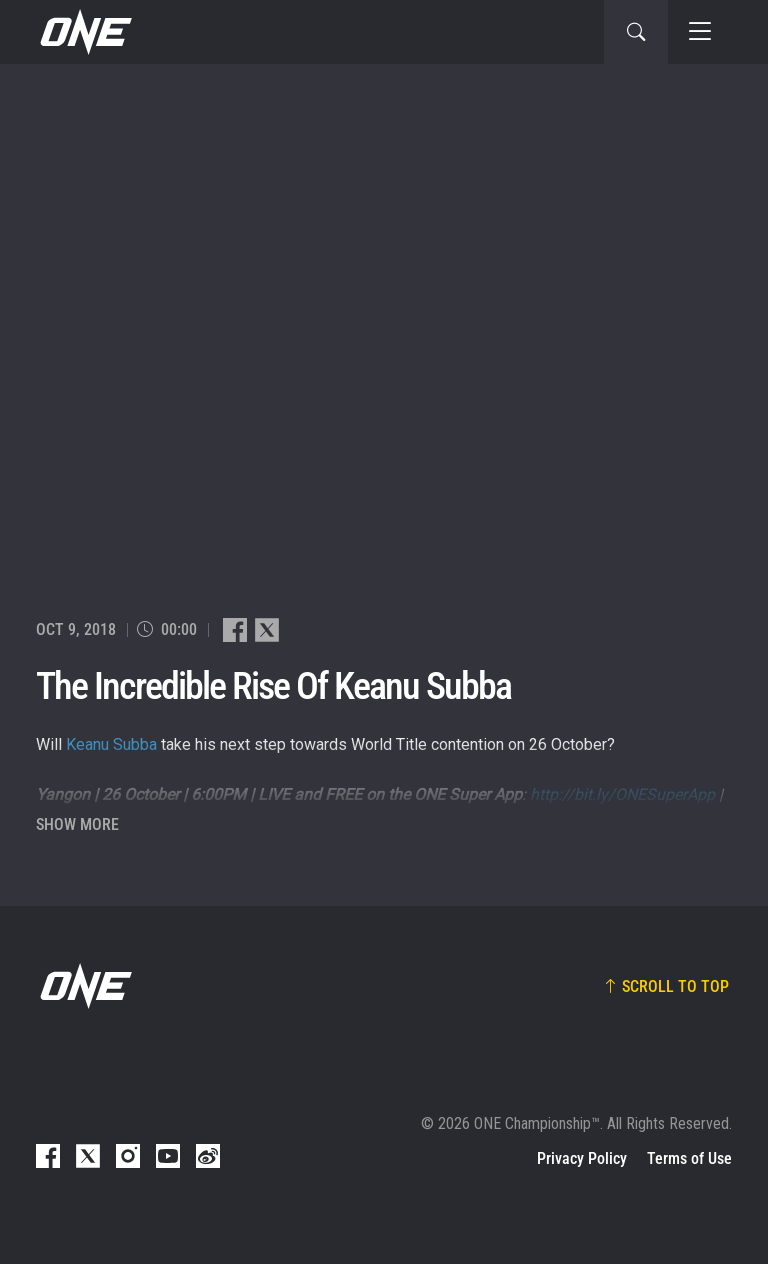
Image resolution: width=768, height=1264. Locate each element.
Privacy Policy (582, 1158)
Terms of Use (689, 1158)
